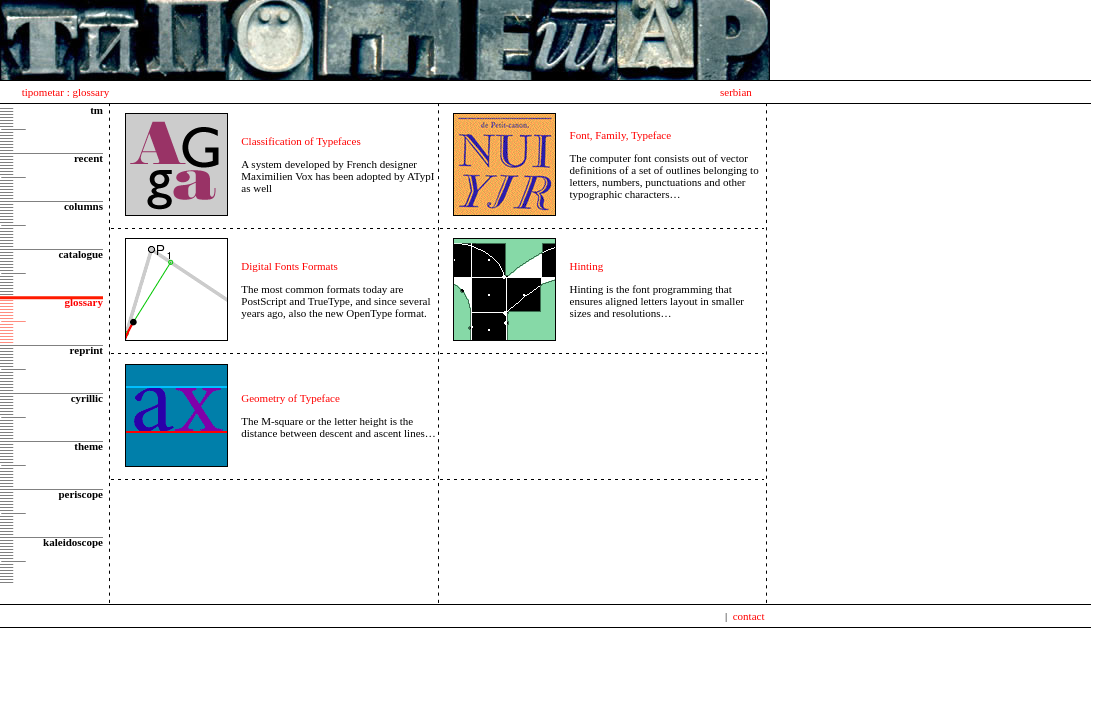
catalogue (80, 254)
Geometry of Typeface (290, 398)
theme (88, 446)
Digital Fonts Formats (289, 266)
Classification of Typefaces (300, 141)
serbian (736, 92)
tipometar (43, 92)
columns (83, 206)
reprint (86, 350)
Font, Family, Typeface (621, 135)
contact (749, 616)
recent (88, 158)
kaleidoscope (73, 542)
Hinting (587, 266)
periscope (80, 494)
